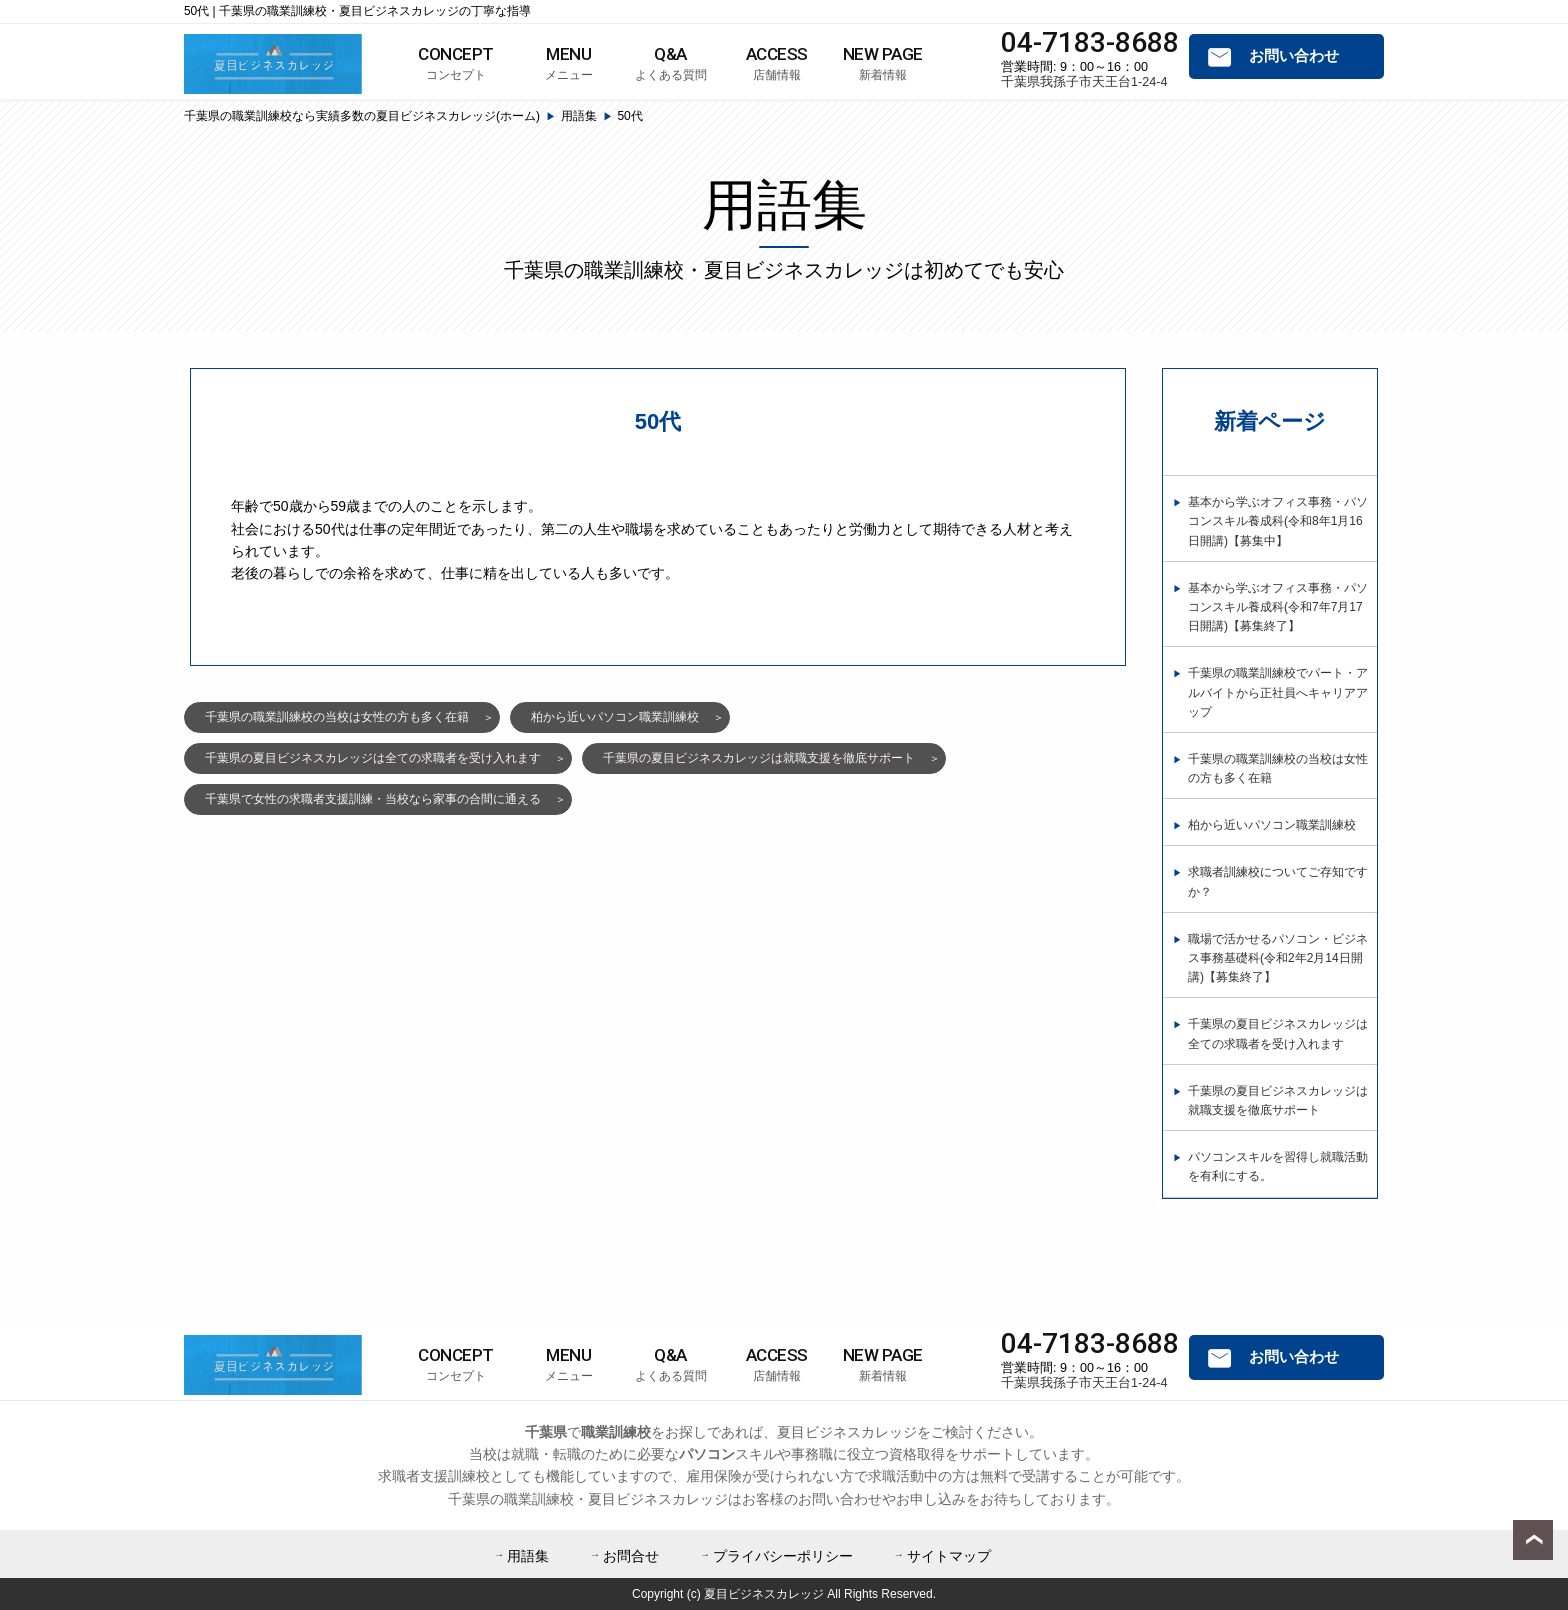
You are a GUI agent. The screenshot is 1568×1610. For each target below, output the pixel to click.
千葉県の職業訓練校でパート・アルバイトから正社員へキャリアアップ (1278, 692)
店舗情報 (777, 63)
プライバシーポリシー (783, 1556)
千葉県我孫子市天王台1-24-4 (1084, 82)
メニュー (569, 63)
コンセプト (456, 63)
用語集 (528, 1556)
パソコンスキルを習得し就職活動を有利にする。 (1278, 1166)
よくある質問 (671, 63)
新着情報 (883, 63)
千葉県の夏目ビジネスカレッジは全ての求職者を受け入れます (373, 758)
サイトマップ (949, 1556)
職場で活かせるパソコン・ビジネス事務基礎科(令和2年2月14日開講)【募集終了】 (1278, 958)
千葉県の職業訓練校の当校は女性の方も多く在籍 (337, 717)
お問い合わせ (1294, 56)
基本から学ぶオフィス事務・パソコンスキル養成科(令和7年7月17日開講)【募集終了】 (1278, 607)
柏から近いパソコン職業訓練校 (615, 717)
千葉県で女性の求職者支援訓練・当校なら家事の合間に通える (373, 799)
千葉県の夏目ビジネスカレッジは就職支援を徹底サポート (759, 758)
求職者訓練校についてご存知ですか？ (1278, 881)
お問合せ (631, 1556)
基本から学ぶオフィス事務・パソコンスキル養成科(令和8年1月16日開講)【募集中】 (1278, 521)
